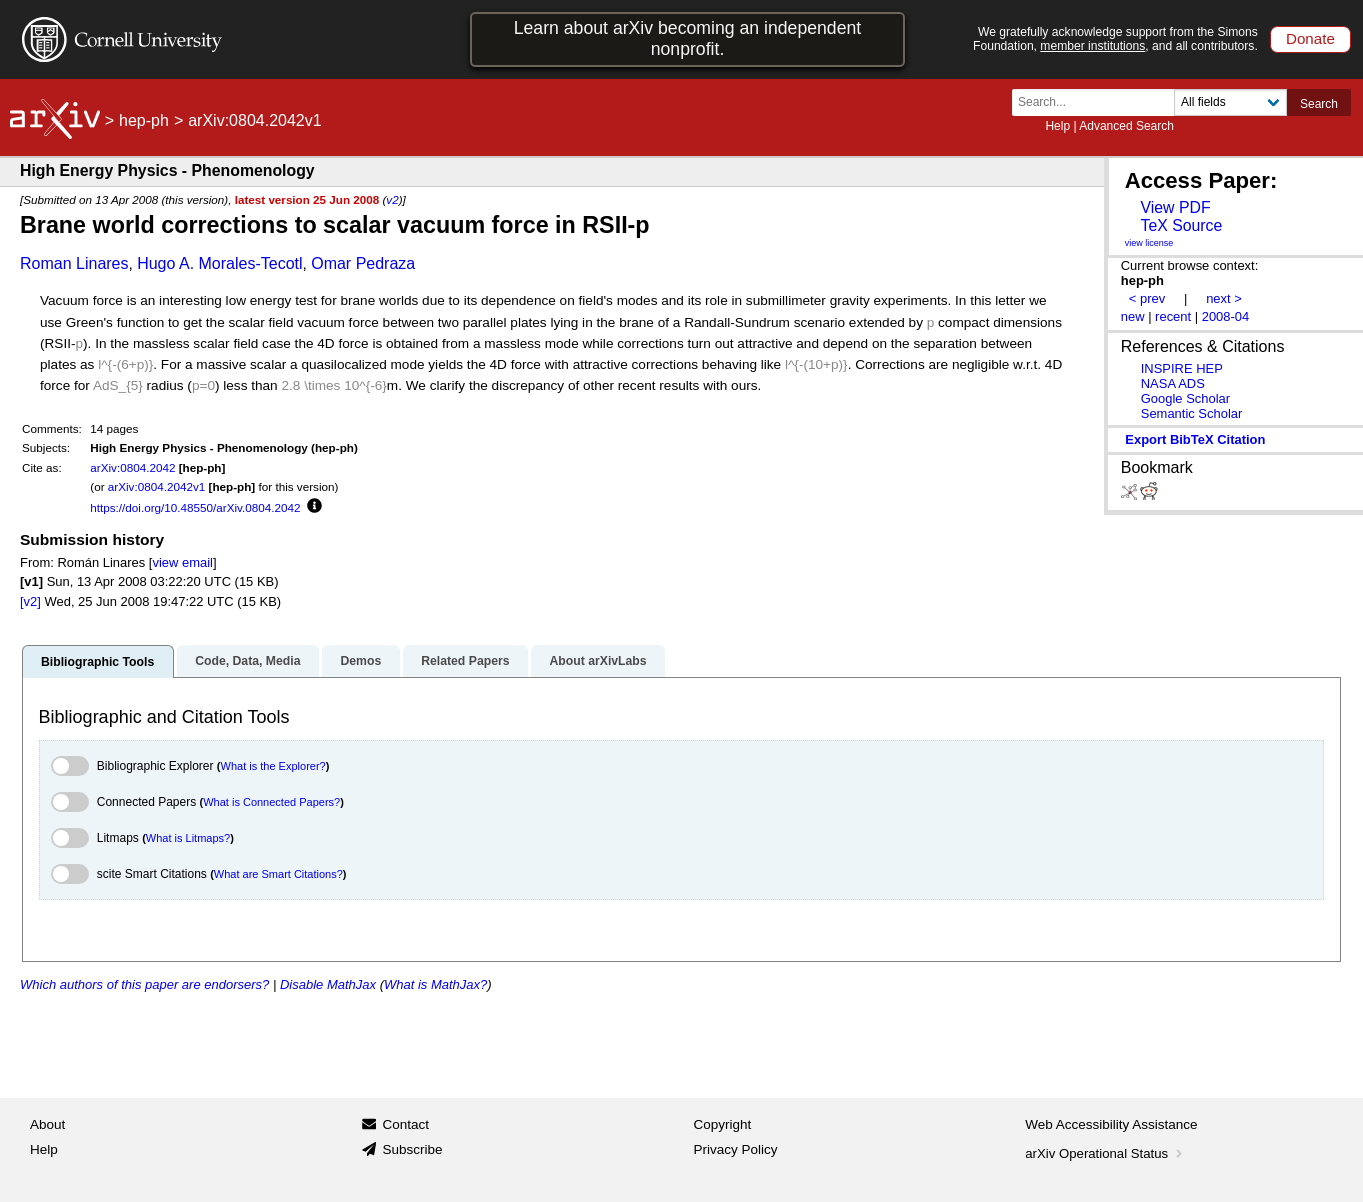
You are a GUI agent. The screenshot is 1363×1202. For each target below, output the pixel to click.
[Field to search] (1230, 102)
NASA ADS (1173, 383)
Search (1319, 104)
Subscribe (412, 1149)
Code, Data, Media (247, 661)
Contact (405, 1124)
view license (1149, 243)
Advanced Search (1126, 126)
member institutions (1092, 46)
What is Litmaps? (188, 838)
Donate (1310, 38)
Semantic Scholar (1192, 413)
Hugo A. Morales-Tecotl (219, 263)
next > (1224, 298)
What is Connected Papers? (271, 802)
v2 (392, 199)
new (1133, 316)
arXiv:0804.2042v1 (156, 486)
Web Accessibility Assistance (1111, 1124)
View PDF (1175, 207)
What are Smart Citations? (278, 874)
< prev (1147, 298)
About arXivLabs (597, 661)
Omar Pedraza (363, 263)
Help (1057, 126)
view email (182, 562)
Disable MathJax (328, 984)
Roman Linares (74, 263)
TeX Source (1181, 225)
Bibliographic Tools (97, 662)
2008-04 (1226, 316)
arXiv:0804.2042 (132, 467)
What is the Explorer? (273, 766)
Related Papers (465, 661)
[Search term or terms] (1099, 102)
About (47, 1124)
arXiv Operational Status (1105, 1153)
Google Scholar (1185, 398)
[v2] (30, 601)
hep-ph (144, 120)
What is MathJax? (435, 984)
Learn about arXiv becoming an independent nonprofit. (688, 38)
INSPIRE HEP (1182, 368)
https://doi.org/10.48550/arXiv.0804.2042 (195, 507)
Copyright (723, 1124)
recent (1173, 316)
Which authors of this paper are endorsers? (144, 984)
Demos (360, 661)
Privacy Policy (736, 1149)
